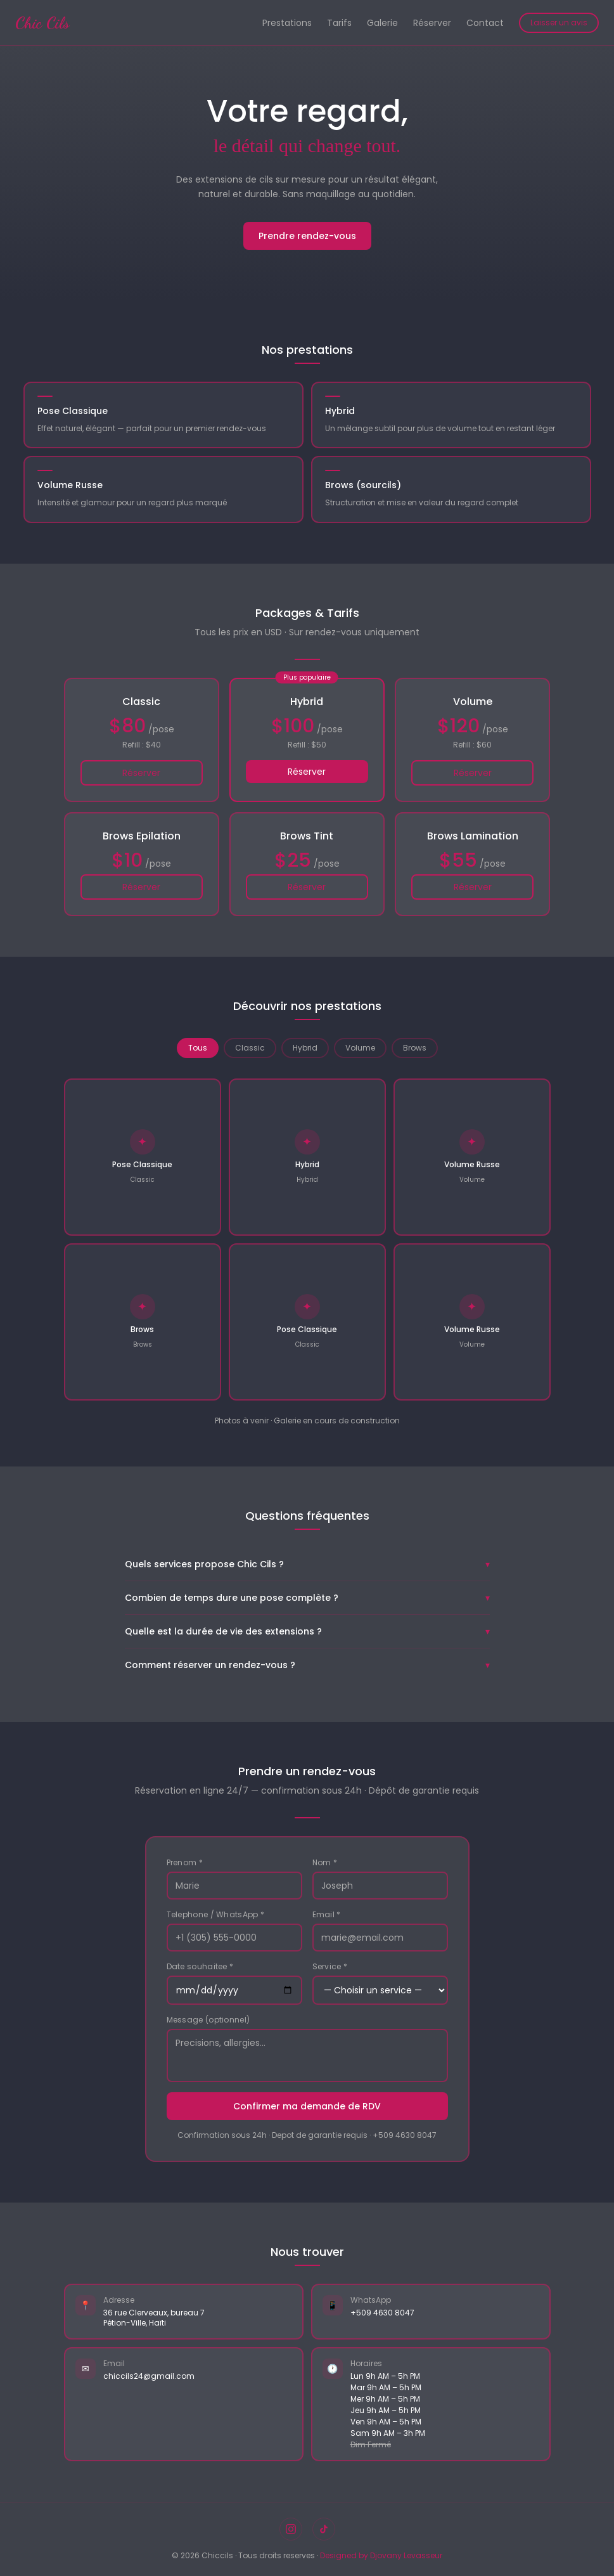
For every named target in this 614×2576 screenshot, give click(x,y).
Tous (197, 1047)
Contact (485, 22)
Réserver (432, 22)
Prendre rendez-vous (307, 236)
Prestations (287, 22)
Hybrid (305, 1047)
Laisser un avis (558, 22)
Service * (330, 1967)
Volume (360, 1047)
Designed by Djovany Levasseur (381, 2555)
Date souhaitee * (200, 1967)
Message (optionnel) (208, 2020)
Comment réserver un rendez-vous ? (307, 1665)
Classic (250, 1047)
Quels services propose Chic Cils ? (307, 1564)
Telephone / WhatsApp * (216, 1915)
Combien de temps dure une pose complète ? (307, 1597)
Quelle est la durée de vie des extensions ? (307, 1631)
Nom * (325, 1863)
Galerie (382, 22)
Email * (326, 1915)
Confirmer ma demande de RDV (307, 2106)
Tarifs (339, 22)
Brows (414, 1047)
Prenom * (185, 1863)
